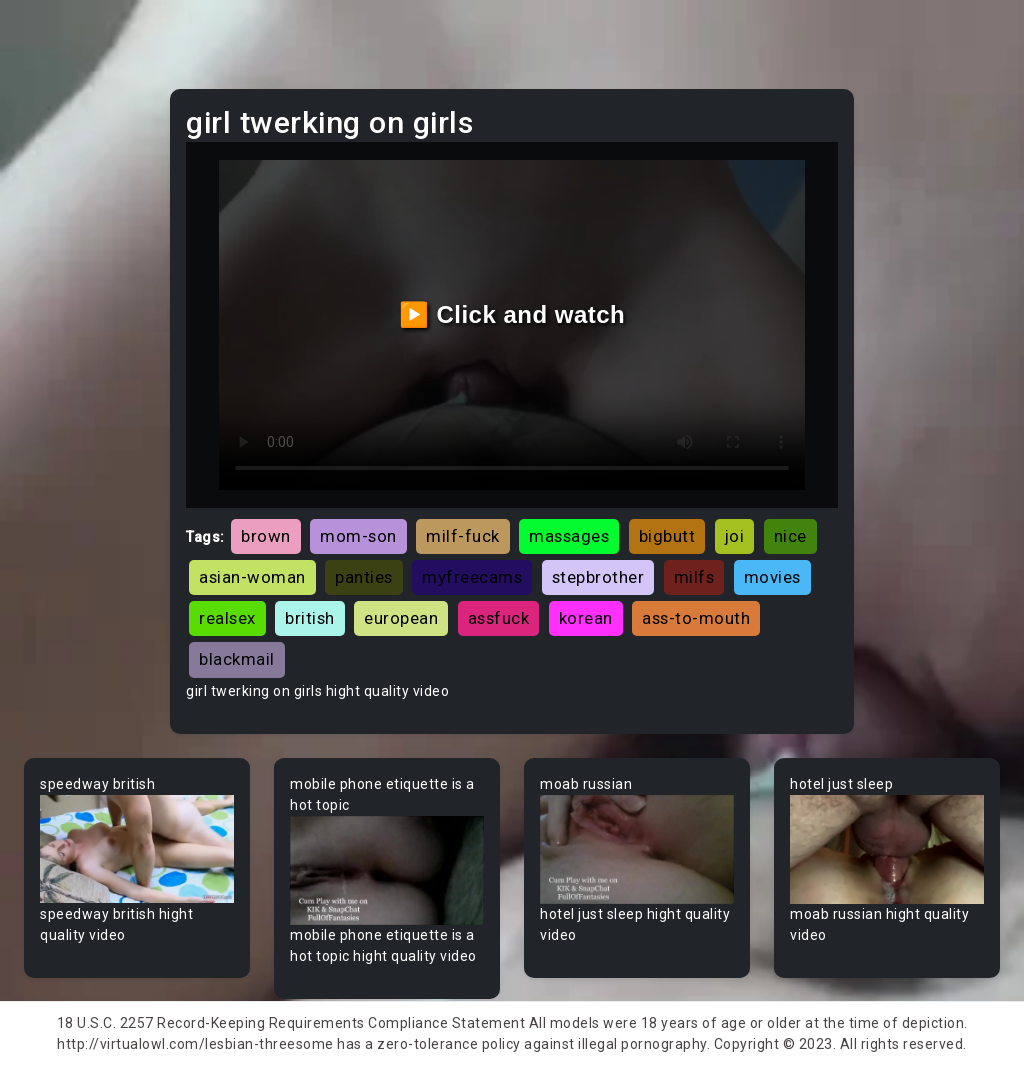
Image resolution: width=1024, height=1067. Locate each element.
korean (586, 618)
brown (266, 536)
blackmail (237, 659)
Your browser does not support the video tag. (137, 849)
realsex (227, 618)
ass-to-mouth (696, 618)
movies (772, 577)
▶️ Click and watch (512, 314)
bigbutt (667, 536)
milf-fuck (463, 536)
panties (364, 577)
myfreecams (472, 577)
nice (790, 536)
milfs (694, 577)
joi (735, 536)
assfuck (499, 618)
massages (569, 536)
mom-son (358, 536)
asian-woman (252, 577)
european (401, 618)
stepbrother (598, 577)
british (310, 618)
